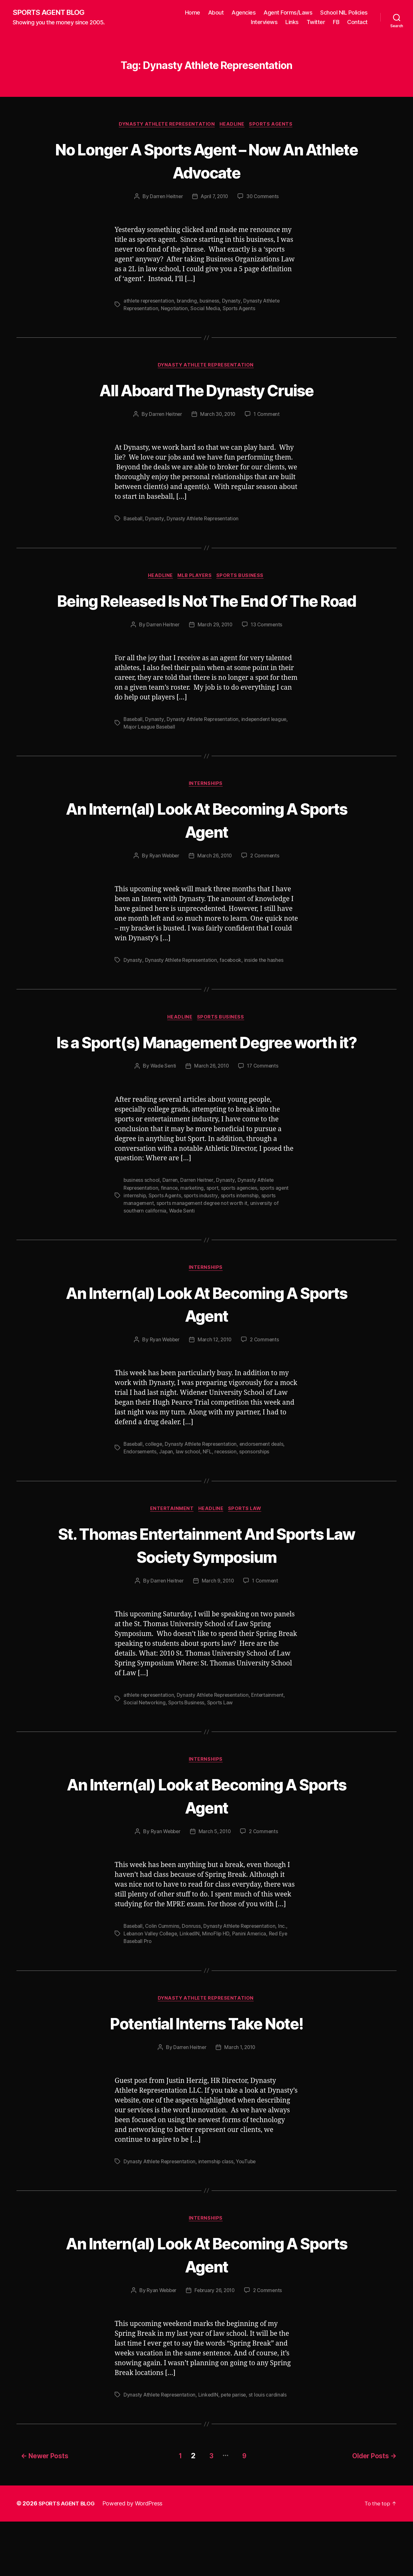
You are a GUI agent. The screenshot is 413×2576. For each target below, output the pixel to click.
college (154, 1496)
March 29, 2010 (215, 651)
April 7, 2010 (214, 198)
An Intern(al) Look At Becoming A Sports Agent (206, 846)
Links (292, 22)
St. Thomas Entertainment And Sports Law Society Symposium (206, 1597)
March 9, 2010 (218, 1634)
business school (142, 1232)
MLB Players (195, 578)
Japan (167, 1504)
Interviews (264, 22)
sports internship (242, 1247)
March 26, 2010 (215, 883)
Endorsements (140, 1504)
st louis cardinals (271, 2451)
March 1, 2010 (240, 2102)
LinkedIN (191, 1988)
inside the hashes (266, 987)
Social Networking (145, 1755)
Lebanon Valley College (151, 1988)
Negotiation (175, 310)
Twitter (316, 22)
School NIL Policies (344, 12)
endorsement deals (265, 1496)
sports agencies (242, 1239)
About (216, 12)
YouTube (249, 2216)
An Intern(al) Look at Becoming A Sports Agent (206, 1849)
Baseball (133, 521)
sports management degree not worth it (204, 1254)
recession (227, 1504)
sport (214, 1239)
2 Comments (266, 883)
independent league (267, 746)
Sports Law (248, 1561)
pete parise (236, 2451)
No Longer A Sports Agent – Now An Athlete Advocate (206, 161)
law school (189, 1504)
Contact (357, 22)
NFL (208, 1504)
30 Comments (264, 198)
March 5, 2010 (215, 1886)
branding (189, 302)
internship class (218, 2216)
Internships (206, 811)
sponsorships (256, 1504)
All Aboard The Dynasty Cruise (206, 391)
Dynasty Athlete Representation (165, 125)
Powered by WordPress (136, 2558)
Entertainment (170, 1561)
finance (170, 1239)
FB (336, 22)
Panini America (251, 1988)
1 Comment (268, 416)
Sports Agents (274, 125)
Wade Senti (161, 1117)
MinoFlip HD (218, 1988)
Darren (170, 1232)
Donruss (192, 1980)
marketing (194, 1239)
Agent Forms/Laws (288, 12)
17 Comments (264, 1117)
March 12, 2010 (215, 1392)
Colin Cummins (163, 1980)
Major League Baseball (150, 753)
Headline (233, 125)
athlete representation (150, 302)
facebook (232, 987)
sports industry (203, 1247)
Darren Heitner (164, 198)
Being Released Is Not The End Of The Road (206, 614)
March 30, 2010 (217, 416)
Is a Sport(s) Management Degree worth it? (206, 1081)
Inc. (285, 1980)
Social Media (207, 310)
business (212, 302)
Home (192, 12)
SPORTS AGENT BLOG (51, 12)
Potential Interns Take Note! (206, 2077)
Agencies (244, 12)
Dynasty (234, 302)
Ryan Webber (163, 883)
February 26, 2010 (215, 2346)
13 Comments (268, 651)
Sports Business (243, 578)
